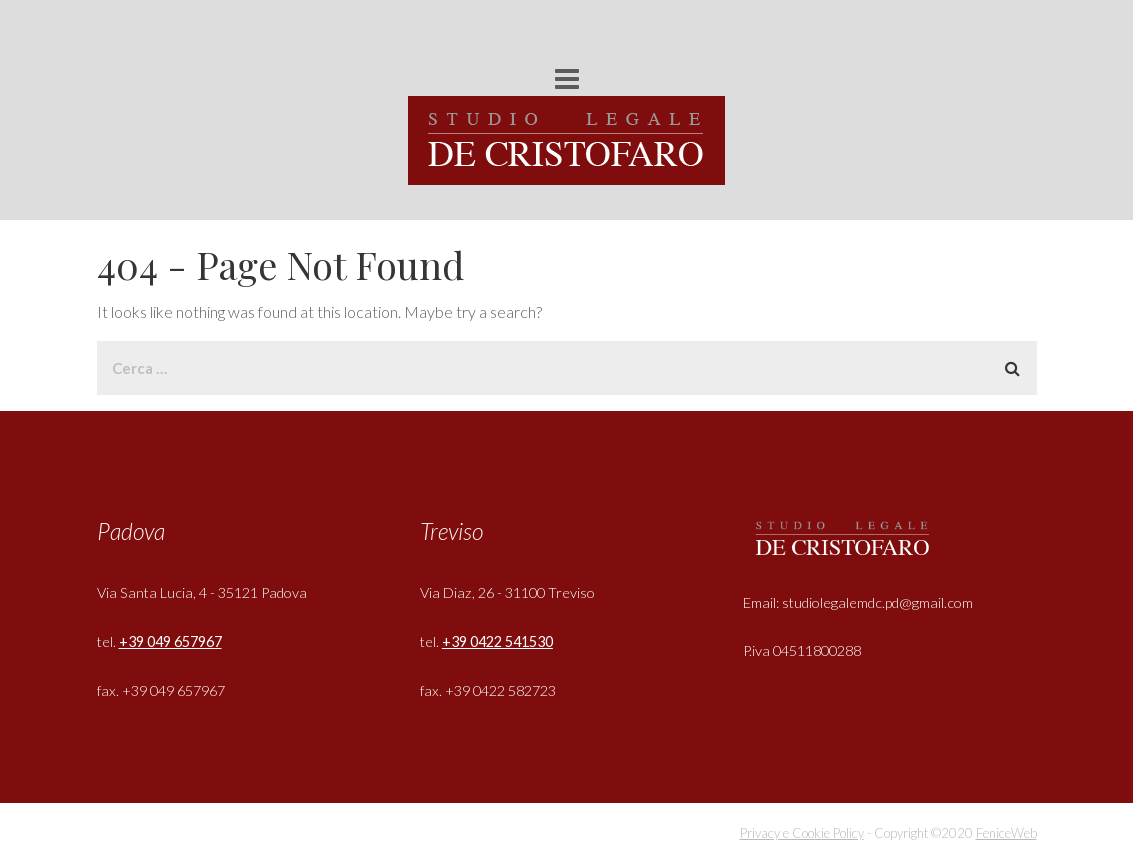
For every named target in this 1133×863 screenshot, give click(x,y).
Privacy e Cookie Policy (802, 833)
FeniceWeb (1006, 833)
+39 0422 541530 (497, 641)
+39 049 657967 (170, 641)
